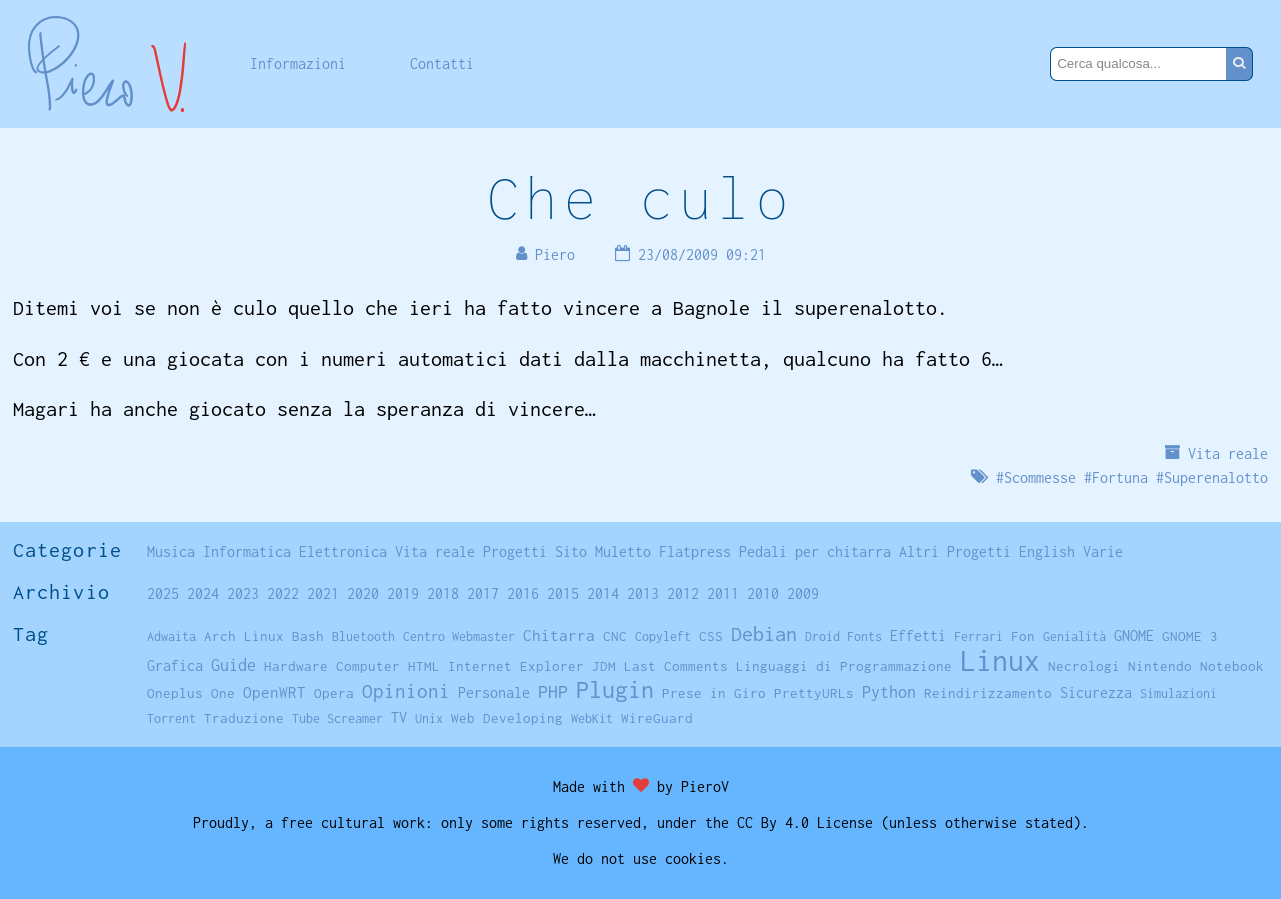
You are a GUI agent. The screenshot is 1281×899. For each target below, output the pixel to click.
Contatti (442, 63)
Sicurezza (1096, 692)
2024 (203, 593)
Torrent (171, 718)
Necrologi (1084, 666)
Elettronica (343, 551)
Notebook (1232, 666)
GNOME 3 (1190, 636)
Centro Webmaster (459, 636)
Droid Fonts (843, 636)
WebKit (592, 718)
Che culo (640, 197)
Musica (171, 551)
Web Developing (507, 718)
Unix (429, 718)
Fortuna (1120, 477)
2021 (323, 593)
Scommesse (1040, 477)
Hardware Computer (332, 666)
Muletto (623, 551)
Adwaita (171, 636)
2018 (443, 593)
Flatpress (695, 551)
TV (399, 717)
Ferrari (978, 636)
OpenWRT (274, 692)
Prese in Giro (714, 693)
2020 (363, 593)
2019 (403, 593)
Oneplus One (191, 693)
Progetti (515, 551)
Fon (1023, 636)
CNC (615, 636)
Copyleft (663, 636)
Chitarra (559, 635)
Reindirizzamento (988, 693)
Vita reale (1228, 453)
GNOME (1134, 635)
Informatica (247, 551)
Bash (308, 636)
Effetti (918, 636)
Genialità (1074, 636)
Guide (233, 665)
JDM (604, 666)
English (1047, 551)
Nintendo (1160, 666)
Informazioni (298, 63)
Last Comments (676, 666)
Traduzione (244, 718)
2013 (643, 593)
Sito (571, 551)
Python (889, 692)
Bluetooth (363, 636)
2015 (563, 593)
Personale (494, 692)
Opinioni (406, 691)
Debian (764, 633)
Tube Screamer (337, 718)
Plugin (615, 689)
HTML (424, 666)
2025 (163, 593)
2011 (723, 593)
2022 (283, 593)
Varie (1103, 551)
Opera (334, 693)
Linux (1000, 660)
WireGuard (657, 718)
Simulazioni (1178, 693)
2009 (803, 593)
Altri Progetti (955, 551)
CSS (711, 636)
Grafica (175, 665)
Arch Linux (244, 636)
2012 (683, 593)
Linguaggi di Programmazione (844, 666)
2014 (603, 593)
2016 (523, 593)
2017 (483, 593)
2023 (243, 593)
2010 (763, 593)
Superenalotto (1216, 477)
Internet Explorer (516, 666)
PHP (553, 691)
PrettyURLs (814, 693)
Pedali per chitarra (815, 551)
